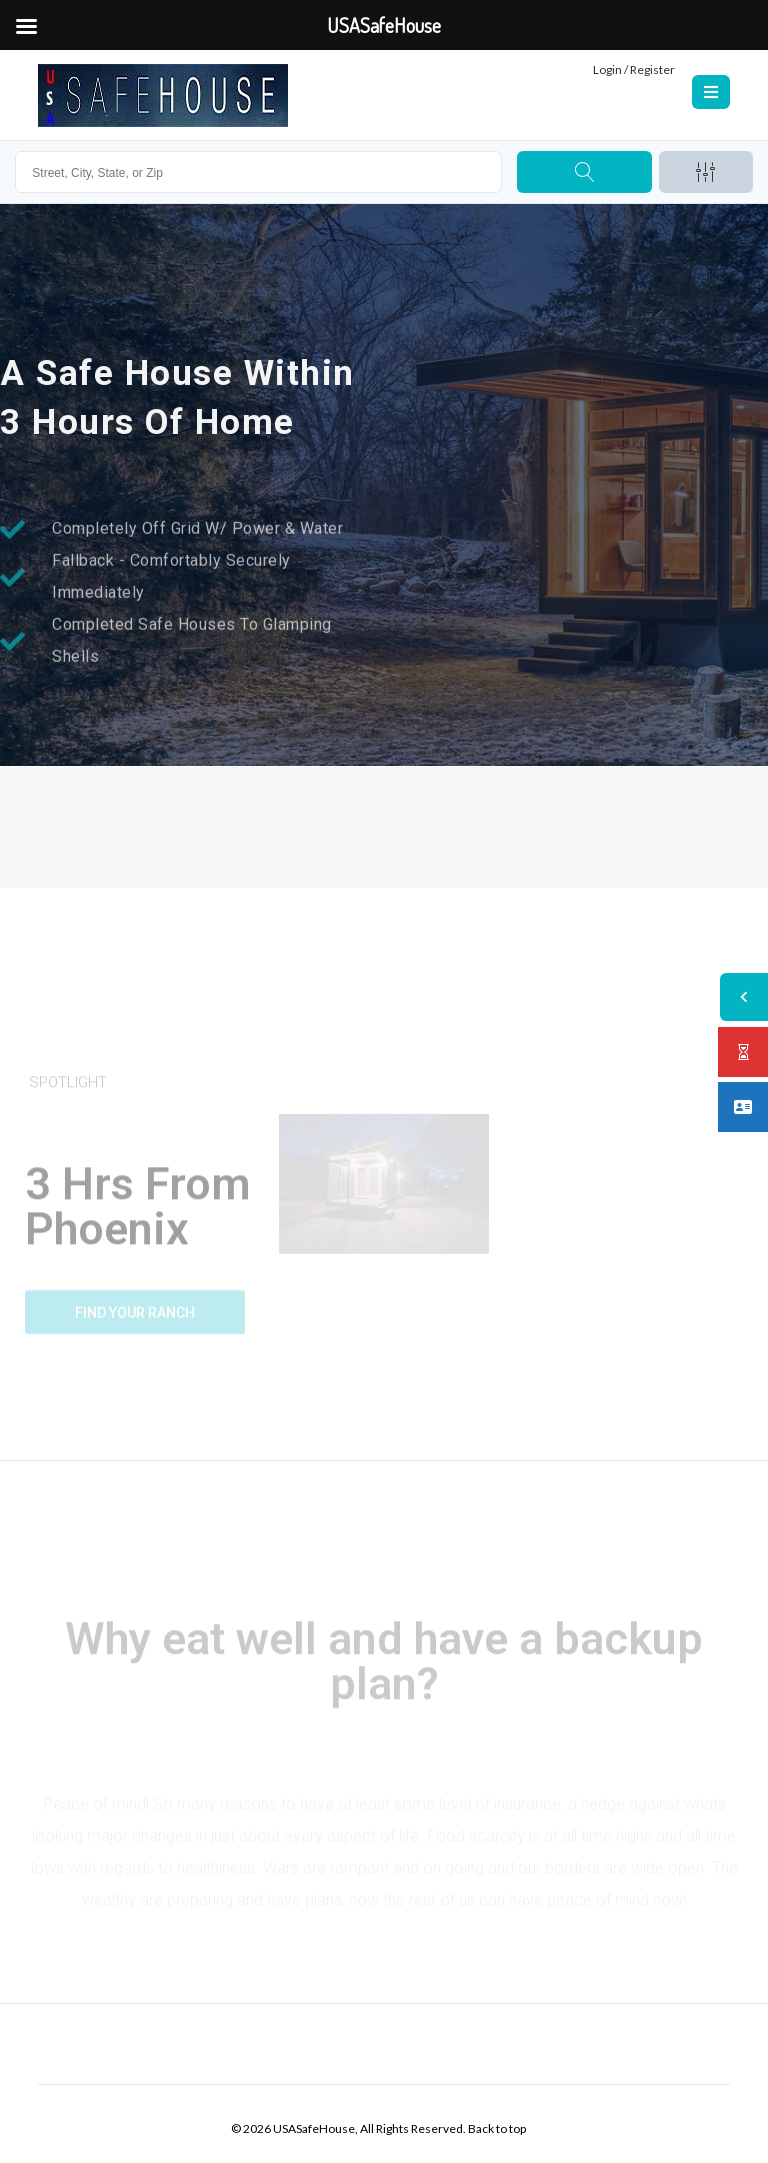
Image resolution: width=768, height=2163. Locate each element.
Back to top (497, 2128)
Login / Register (634, 69)
